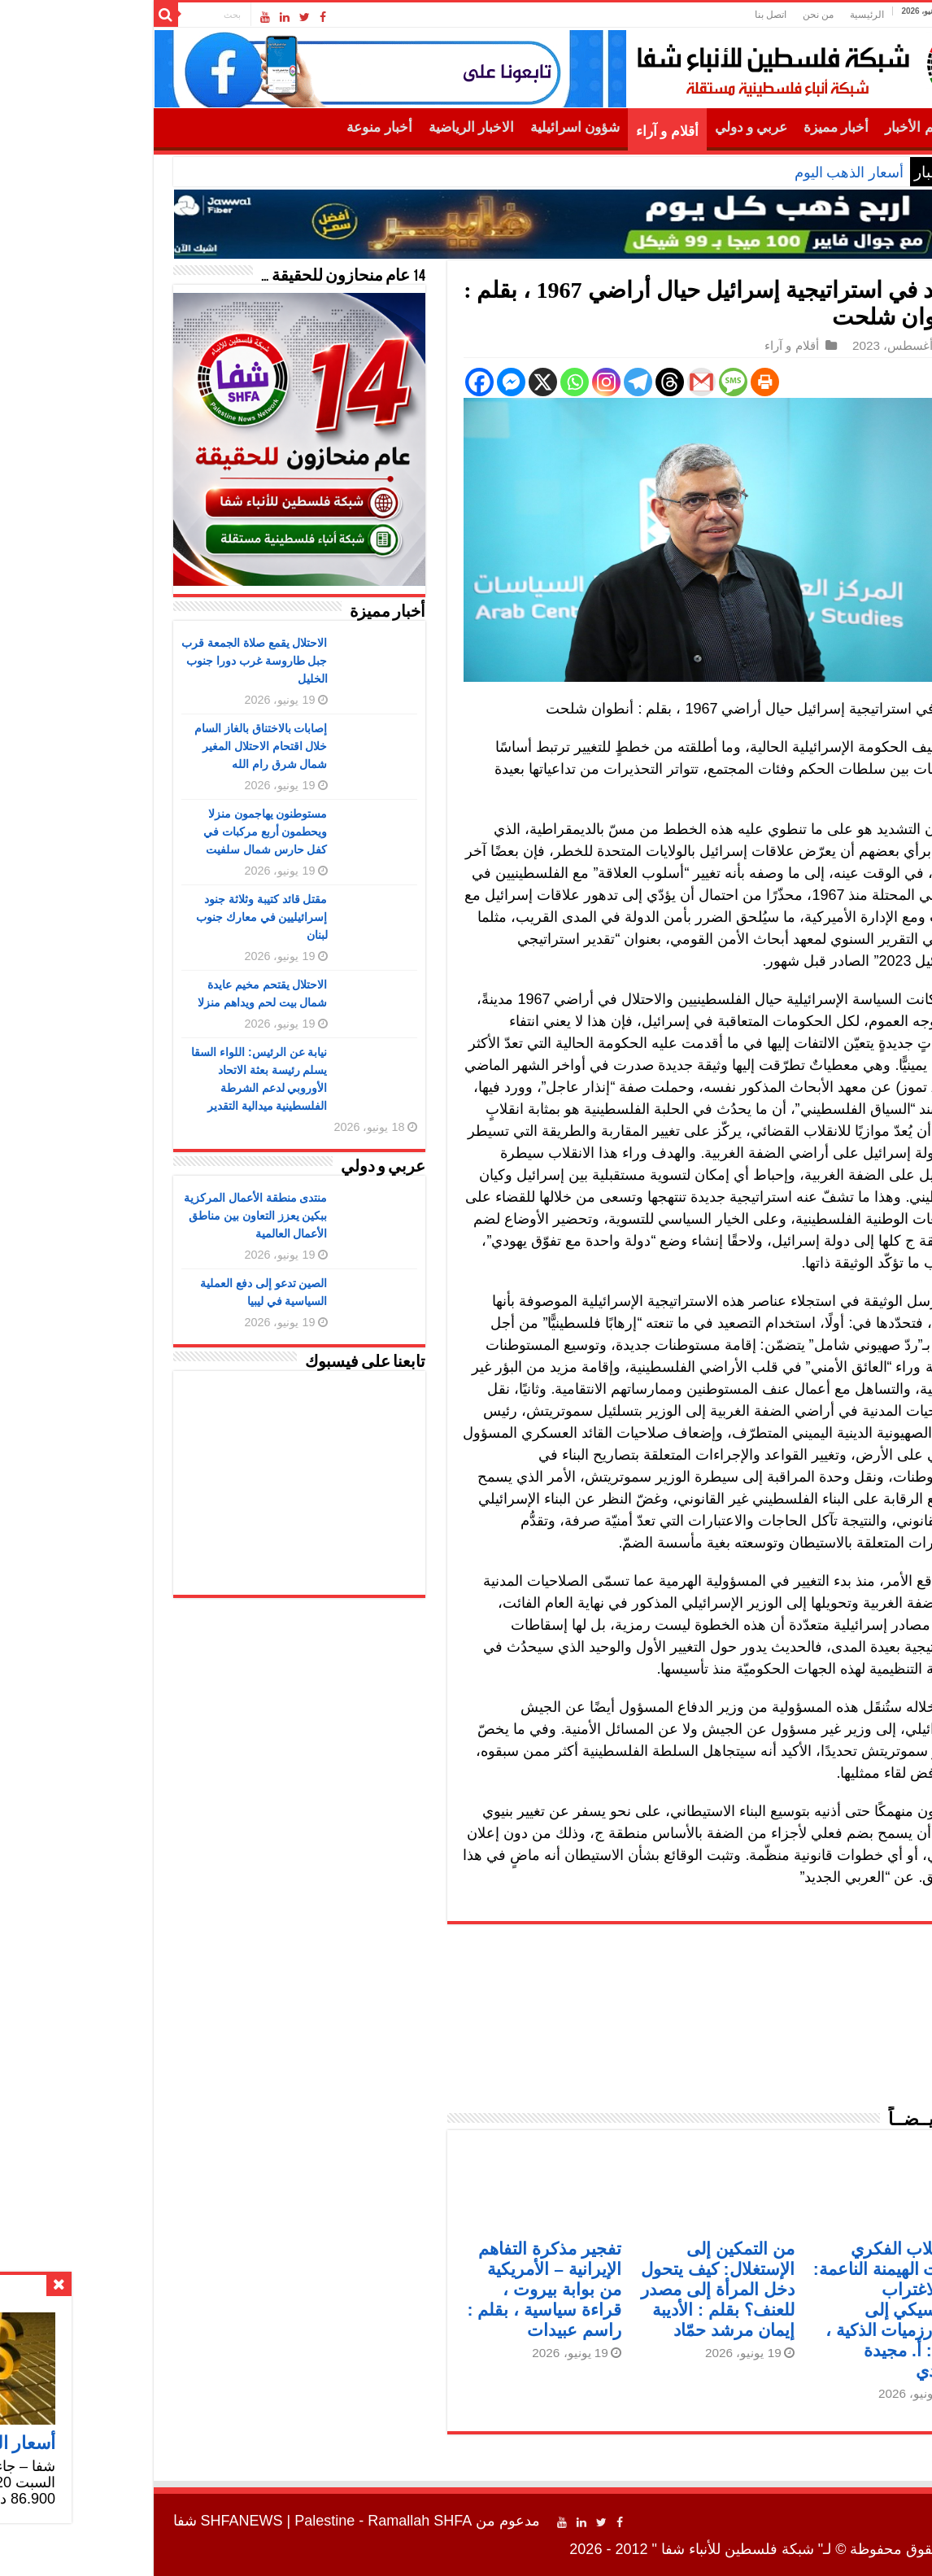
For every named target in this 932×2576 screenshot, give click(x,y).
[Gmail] (589, 382)
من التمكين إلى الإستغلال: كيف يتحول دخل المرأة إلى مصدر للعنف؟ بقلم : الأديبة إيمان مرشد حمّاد (605, 2289)
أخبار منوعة (266, 127)
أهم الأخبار (802, 127)
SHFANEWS (130, 2521)
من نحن (705, 14)
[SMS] (621, 382)
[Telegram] (526, 382)
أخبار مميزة (723, 127)
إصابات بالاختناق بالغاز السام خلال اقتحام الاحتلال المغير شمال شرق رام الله (149, 746)
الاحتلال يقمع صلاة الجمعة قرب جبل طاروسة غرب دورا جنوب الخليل (142, 660)
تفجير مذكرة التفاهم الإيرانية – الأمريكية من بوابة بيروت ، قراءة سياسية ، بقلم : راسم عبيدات (431, 2289)
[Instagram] (494, 382)
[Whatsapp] (462, 382)
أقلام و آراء (555, 131)
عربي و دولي (639, 127)
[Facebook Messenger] (399, 382)
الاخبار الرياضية (359, 127)
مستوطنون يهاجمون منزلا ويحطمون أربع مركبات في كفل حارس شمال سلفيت (153, 831)
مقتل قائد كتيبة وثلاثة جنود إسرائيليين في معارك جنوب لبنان (150, 917)
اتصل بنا (658, 14)
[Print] (652, 382)
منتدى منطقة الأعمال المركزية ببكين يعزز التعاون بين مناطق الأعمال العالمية (144, 1215)
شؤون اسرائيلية (462, 127)
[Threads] (557, 382)
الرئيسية (755, 14)
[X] (430, 382)
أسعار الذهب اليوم (736, 172)
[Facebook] (367, 382)
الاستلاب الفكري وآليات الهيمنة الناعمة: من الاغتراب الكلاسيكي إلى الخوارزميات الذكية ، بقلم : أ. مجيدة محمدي (778, 2309)
